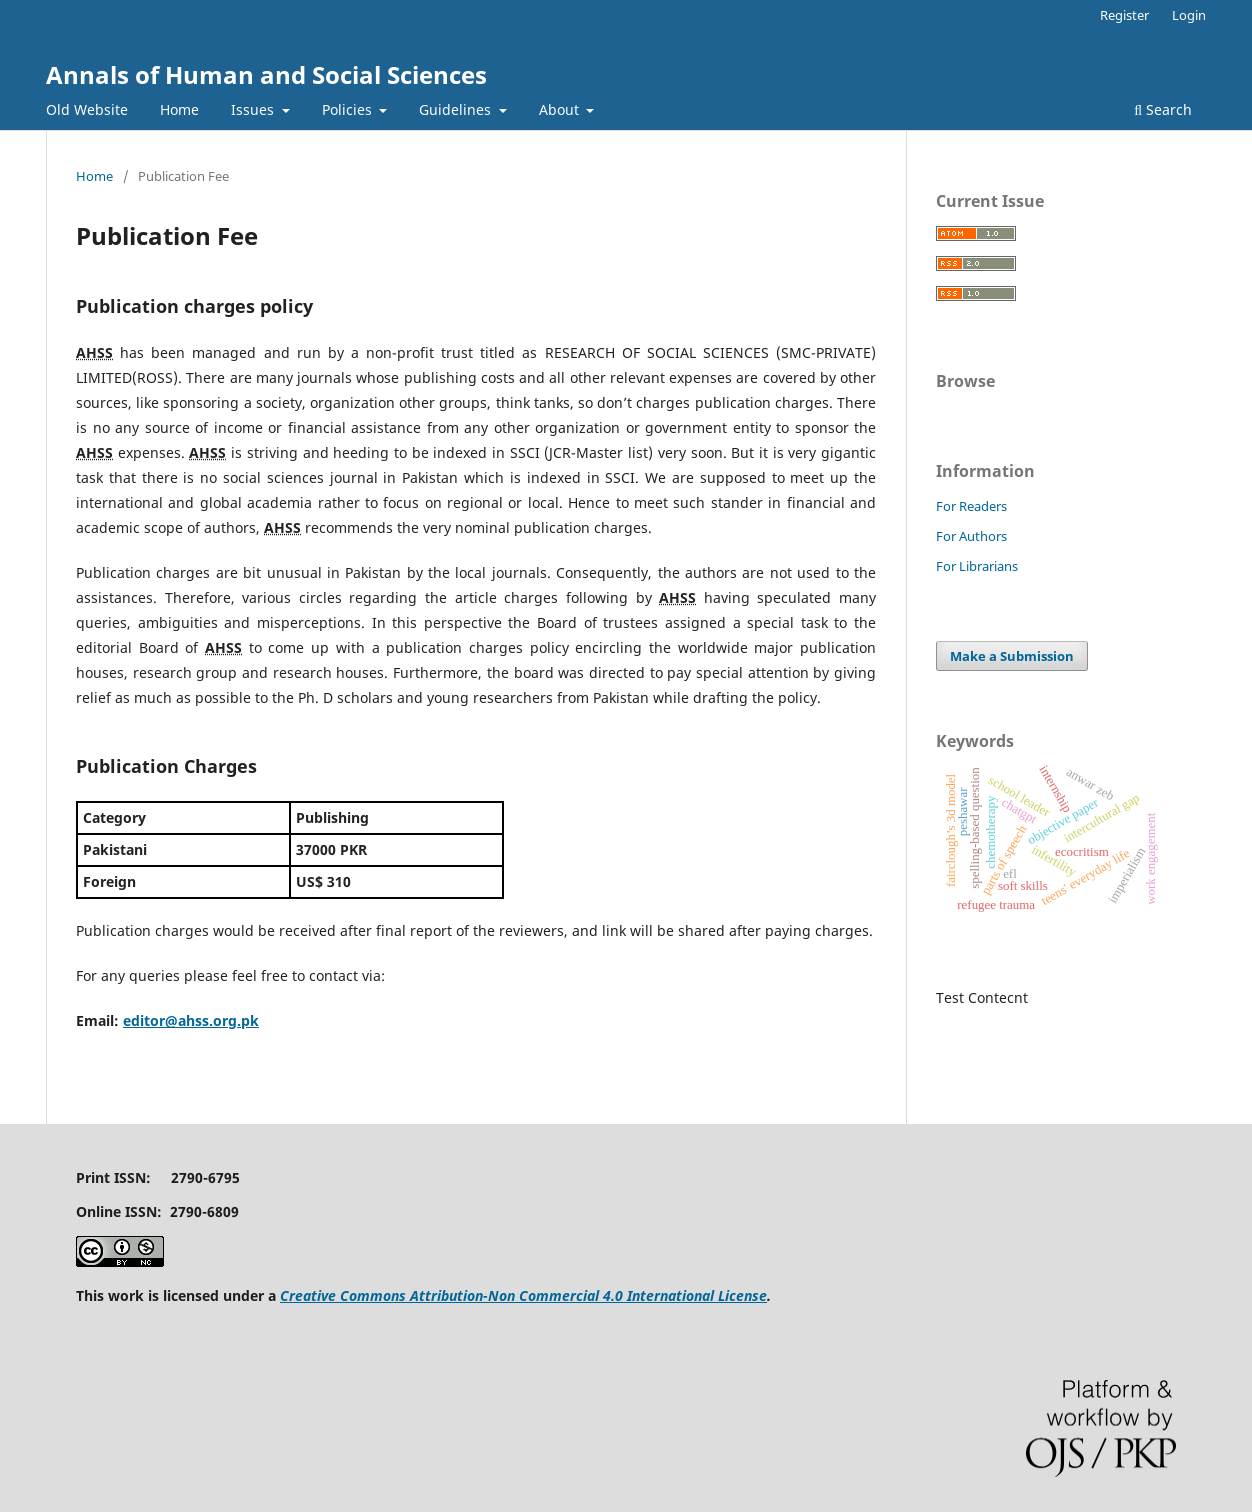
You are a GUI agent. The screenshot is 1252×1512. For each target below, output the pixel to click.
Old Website (87, 109)
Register (1124, 15)
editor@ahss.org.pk (191, 1020)
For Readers (971, 506)
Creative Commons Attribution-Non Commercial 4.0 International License (523, 1295)
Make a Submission (1012, 656)
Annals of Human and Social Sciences (266, 74)
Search (1163, 109)
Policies (349, 109)
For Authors (971, 536)
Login (1189, 15)
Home (179, 109)
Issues (254, 109)
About (561, 109)
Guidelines (457, 109)
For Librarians (977, 566)
